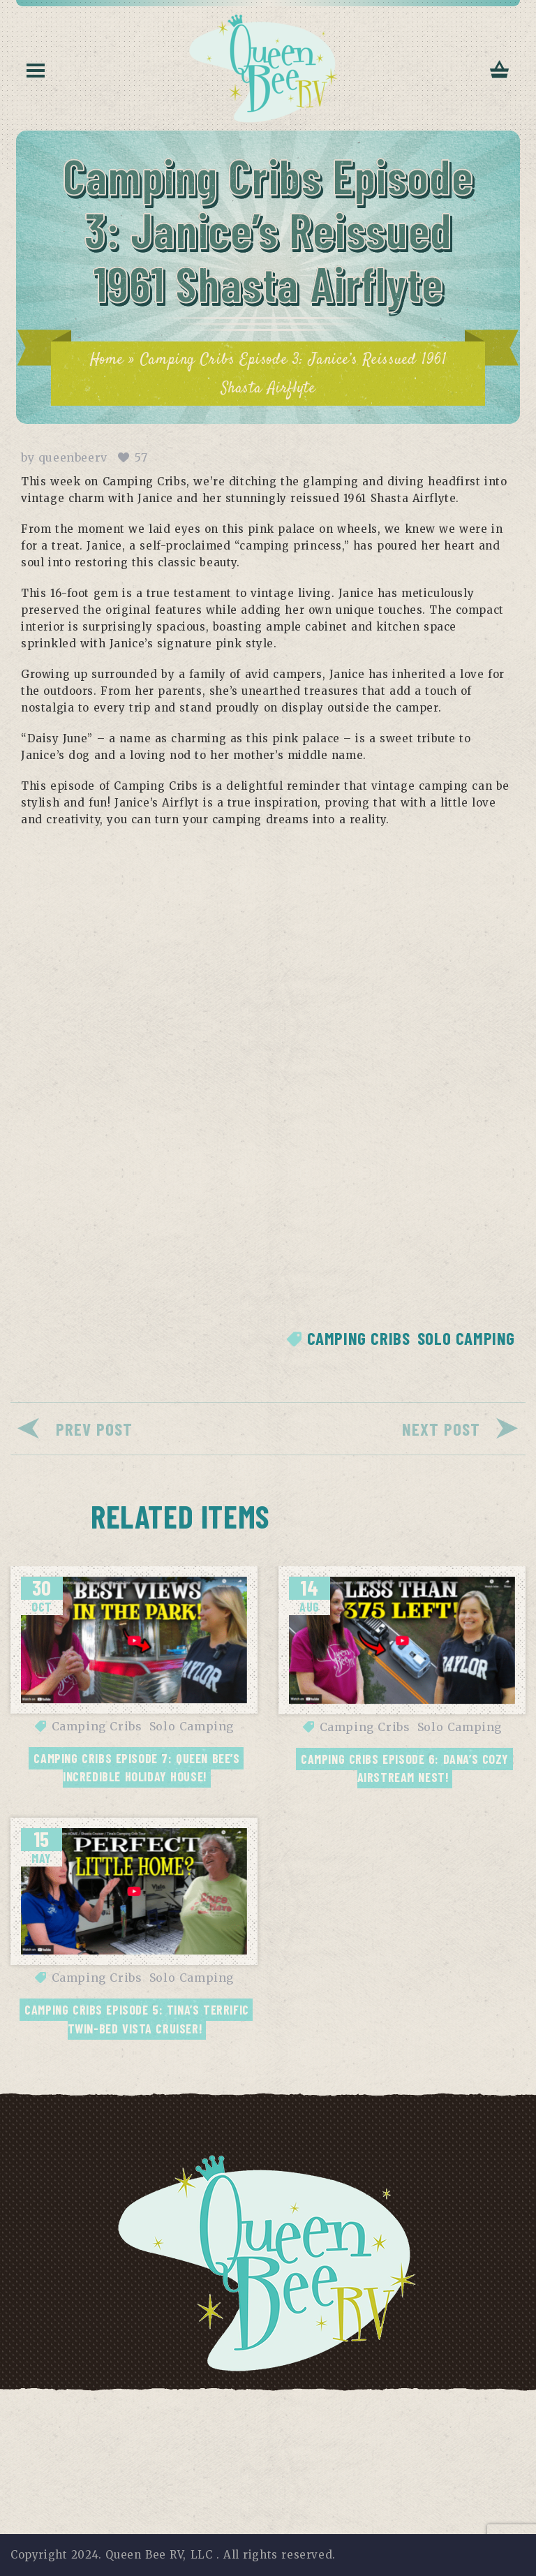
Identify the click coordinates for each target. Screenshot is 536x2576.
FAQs (322, 2407)
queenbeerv (72, 457)
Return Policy (465, 2407)
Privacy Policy (72, 2407)
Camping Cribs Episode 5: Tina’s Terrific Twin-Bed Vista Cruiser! (138, 2019)
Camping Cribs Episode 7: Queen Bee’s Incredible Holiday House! (139, 1767)
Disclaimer (259, 2407)
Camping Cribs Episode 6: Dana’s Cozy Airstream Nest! (407, 1768)
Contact (379, 2407)
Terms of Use (172, 2407)
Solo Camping (466, 1338)
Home (107, 359)
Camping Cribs (358, 1338)
